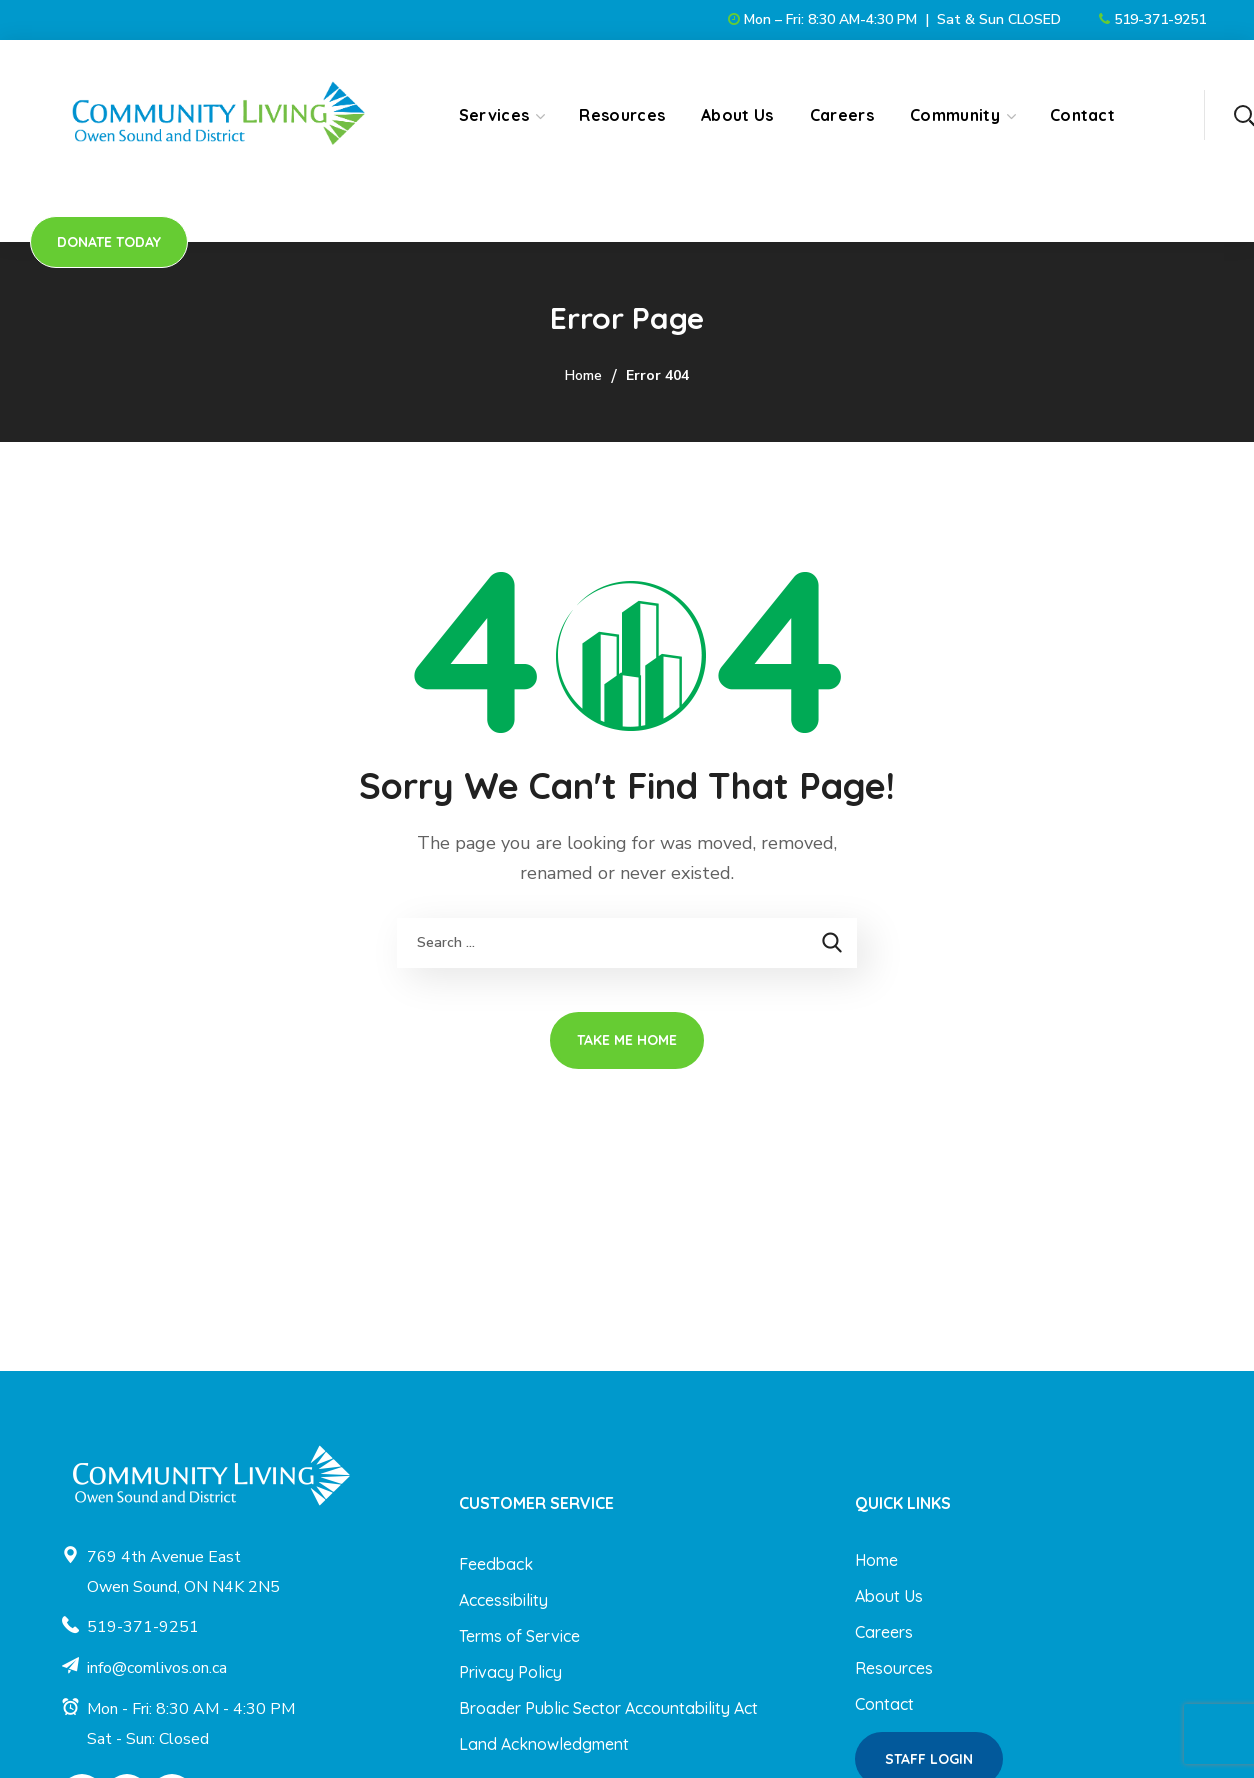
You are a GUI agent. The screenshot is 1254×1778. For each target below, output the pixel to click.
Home (583, 375)
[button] (1244, 115)
